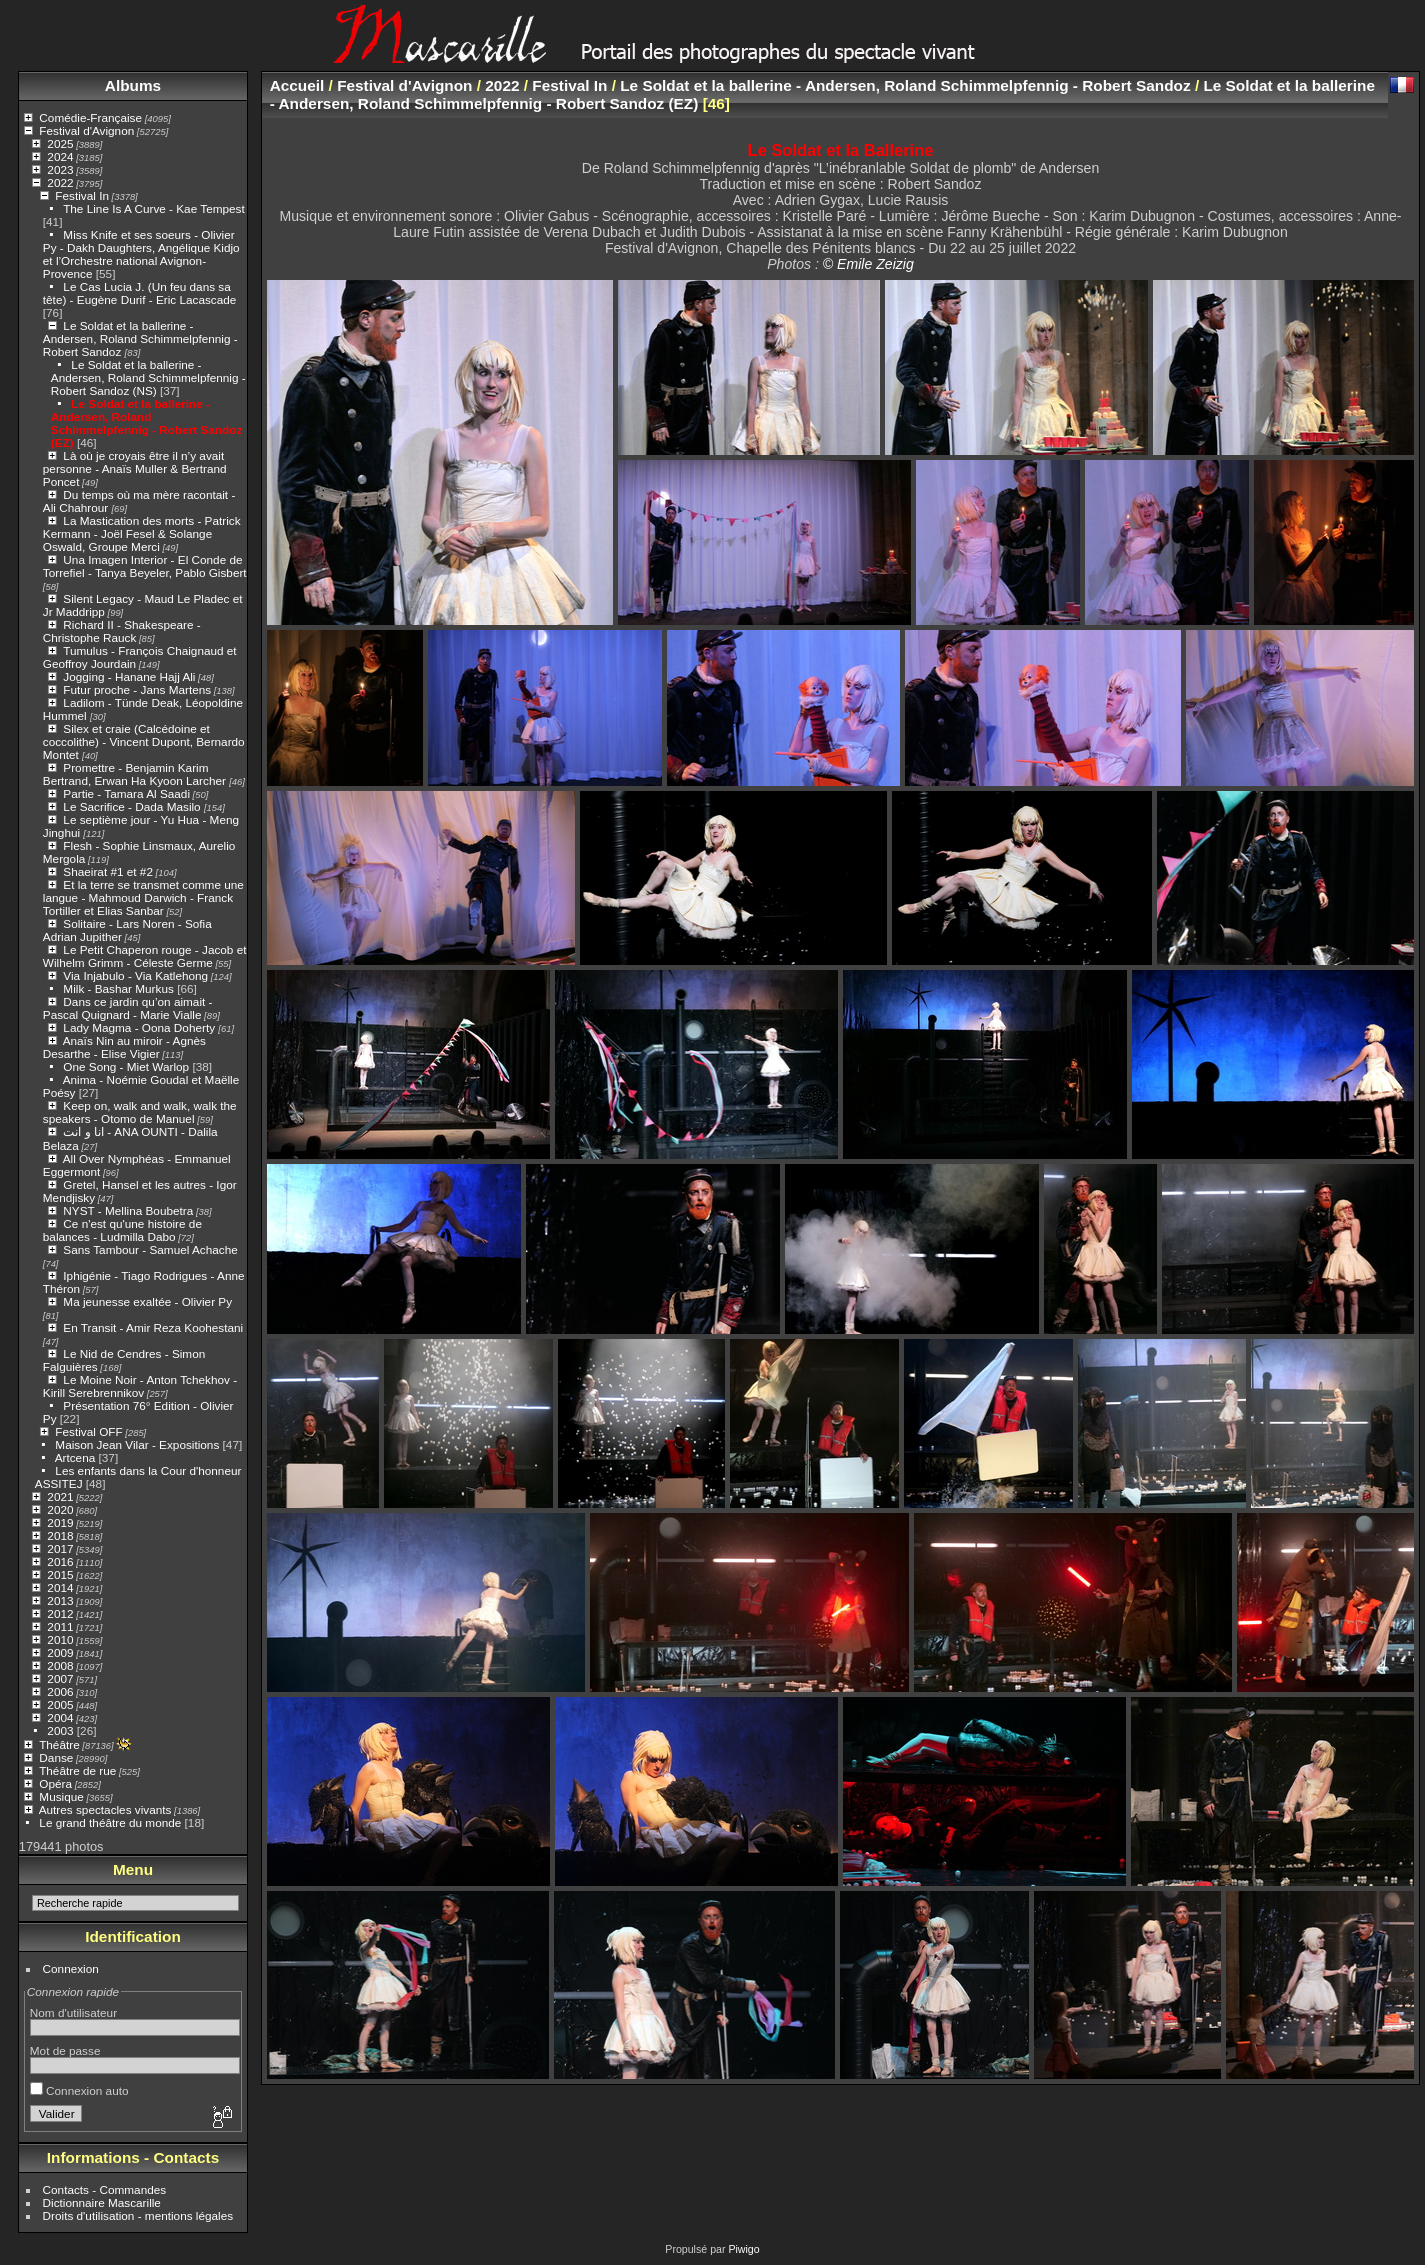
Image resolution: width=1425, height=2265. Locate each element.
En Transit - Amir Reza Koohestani (153, 1327)
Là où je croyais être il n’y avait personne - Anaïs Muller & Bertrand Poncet (135, 468)
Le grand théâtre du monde (110, 1822)
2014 (60, 1587)
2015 (60, 1574)
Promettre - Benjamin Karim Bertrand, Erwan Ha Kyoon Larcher (136, 774)
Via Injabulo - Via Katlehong (135, 975)
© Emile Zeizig (868, 264)
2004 (60, 1717)
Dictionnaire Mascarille (102, 2202)
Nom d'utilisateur (73, 2012)
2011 (60, 1626)
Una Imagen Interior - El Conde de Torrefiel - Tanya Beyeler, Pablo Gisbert (145, 566)
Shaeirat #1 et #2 (108, 871)
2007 (60, 1678)
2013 (60, 1600)
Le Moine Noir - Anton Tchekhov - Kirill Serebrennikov (140, 1386)
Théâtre (59, 1744)
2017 (60, 1548)
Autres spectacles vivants (105, 1809)
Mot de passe (65, 2050)
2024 (60, 156)
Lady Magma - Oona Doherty (140, 1027)
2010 (60, 1639)
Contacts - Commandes (105, 2189)
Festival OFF (88, 1431)
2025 (60, 143)
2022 (60, 182)
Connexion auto (79, 2090)
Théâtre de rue (77, 1770)
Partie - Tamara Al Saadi (126, 793)
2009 (60, 1652)
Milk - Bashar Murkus (118, 988)
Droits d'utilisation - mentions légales (138, 2215)
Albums (133, 85)
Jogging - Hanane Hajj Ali (129, 676)
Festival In (82, 195)
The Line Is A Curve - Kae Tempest (154, 208)
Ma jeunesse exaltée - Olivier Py (147, 1301)
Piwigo (743, 2249)
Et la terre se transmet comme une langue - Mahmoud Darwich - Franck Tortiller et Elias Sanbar (143, 897)
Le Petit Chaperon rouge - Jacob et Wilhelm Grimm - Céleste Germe (145, 956)
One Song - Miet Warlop (126, 1066)
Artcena (75, 1457)
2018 (60, 1535)
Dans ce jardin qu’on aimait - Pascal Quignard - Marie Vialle (128, 1008)
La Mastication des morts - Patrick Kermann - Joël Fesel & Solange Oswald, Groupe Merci (142, 533)
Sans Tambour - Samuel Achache (150, 1249)
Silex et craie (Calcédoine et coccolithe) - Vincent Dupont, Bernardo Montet (144, 741)
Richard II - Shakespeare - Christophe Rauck (122, 631)
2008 (60, 1665)
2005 (60, 1704)
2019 (60, 1522)
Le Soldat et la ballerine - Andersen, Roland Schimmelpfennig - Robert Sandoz (140, 338)
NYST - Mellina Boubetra (128, 1210)
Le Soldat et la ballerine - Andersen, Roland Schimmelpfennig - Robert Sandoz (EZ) (147, 423)
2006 (60, 1691)
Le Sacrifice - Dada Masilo (133, 806)
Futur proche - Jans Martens (137, 689)
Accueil (297, 85)
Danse (56, 1757)
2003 (60, 1730)
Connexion (71, 1968)
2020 (60, 1509)
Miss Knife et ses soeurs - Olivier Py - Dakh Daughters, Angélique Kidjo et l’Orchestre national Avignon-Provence (141, 254)
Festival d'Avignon (86, 130)
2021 (60, 1496)
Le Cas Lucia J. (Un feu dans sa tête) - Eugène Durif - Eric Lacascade (140, 293)
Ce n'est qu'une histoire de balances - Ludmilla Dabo (122, 1230)
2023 (60, 169)
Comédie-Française (90, 117)
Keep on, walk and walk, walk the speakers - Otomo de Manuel (140, 1112)
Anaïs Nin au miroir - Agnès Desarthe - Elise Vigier (124, 1047)
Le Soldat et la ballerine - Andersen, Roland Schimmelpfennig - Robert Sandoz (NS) (148, 377)
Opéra (55, 1783)
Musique (61, 1796)
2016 (60, 1561)
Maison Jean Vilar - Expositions (137, 1444)
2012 (60, 1613)
